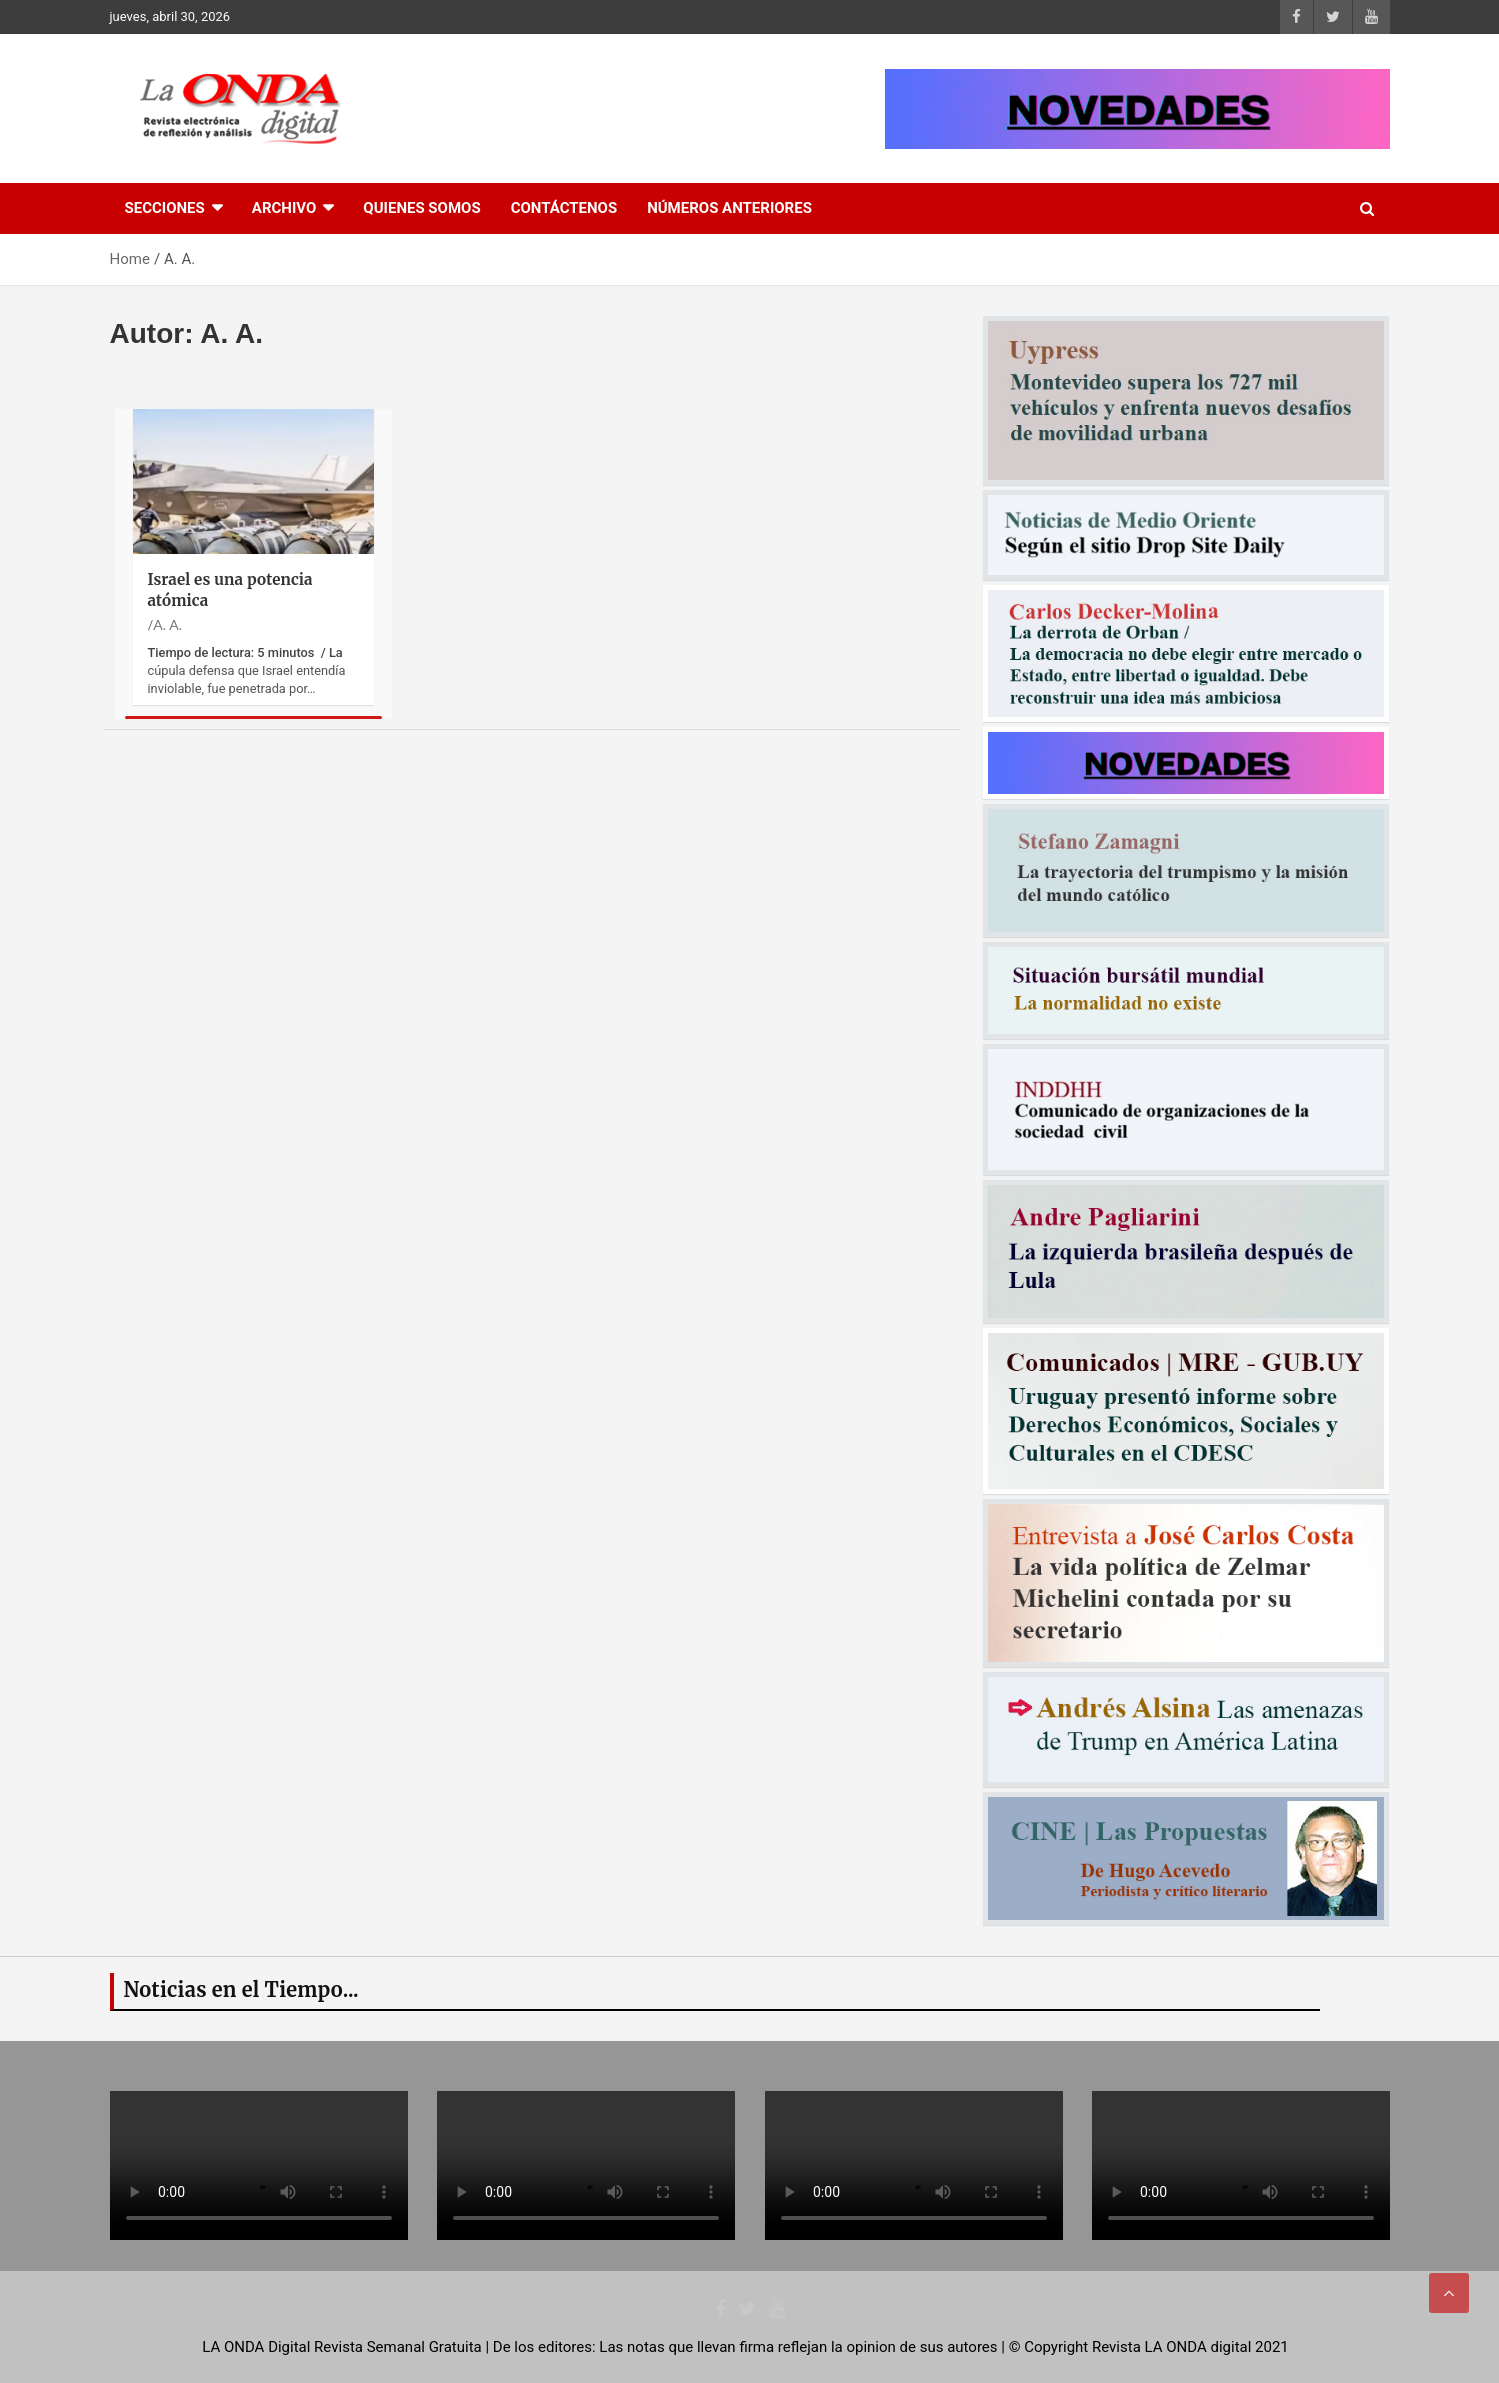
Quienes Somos (421, 208)
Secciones (165, 208)
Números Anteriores (729, 208)
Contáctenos (564, 208)
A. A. (167, 624)
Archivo (284, 208)
